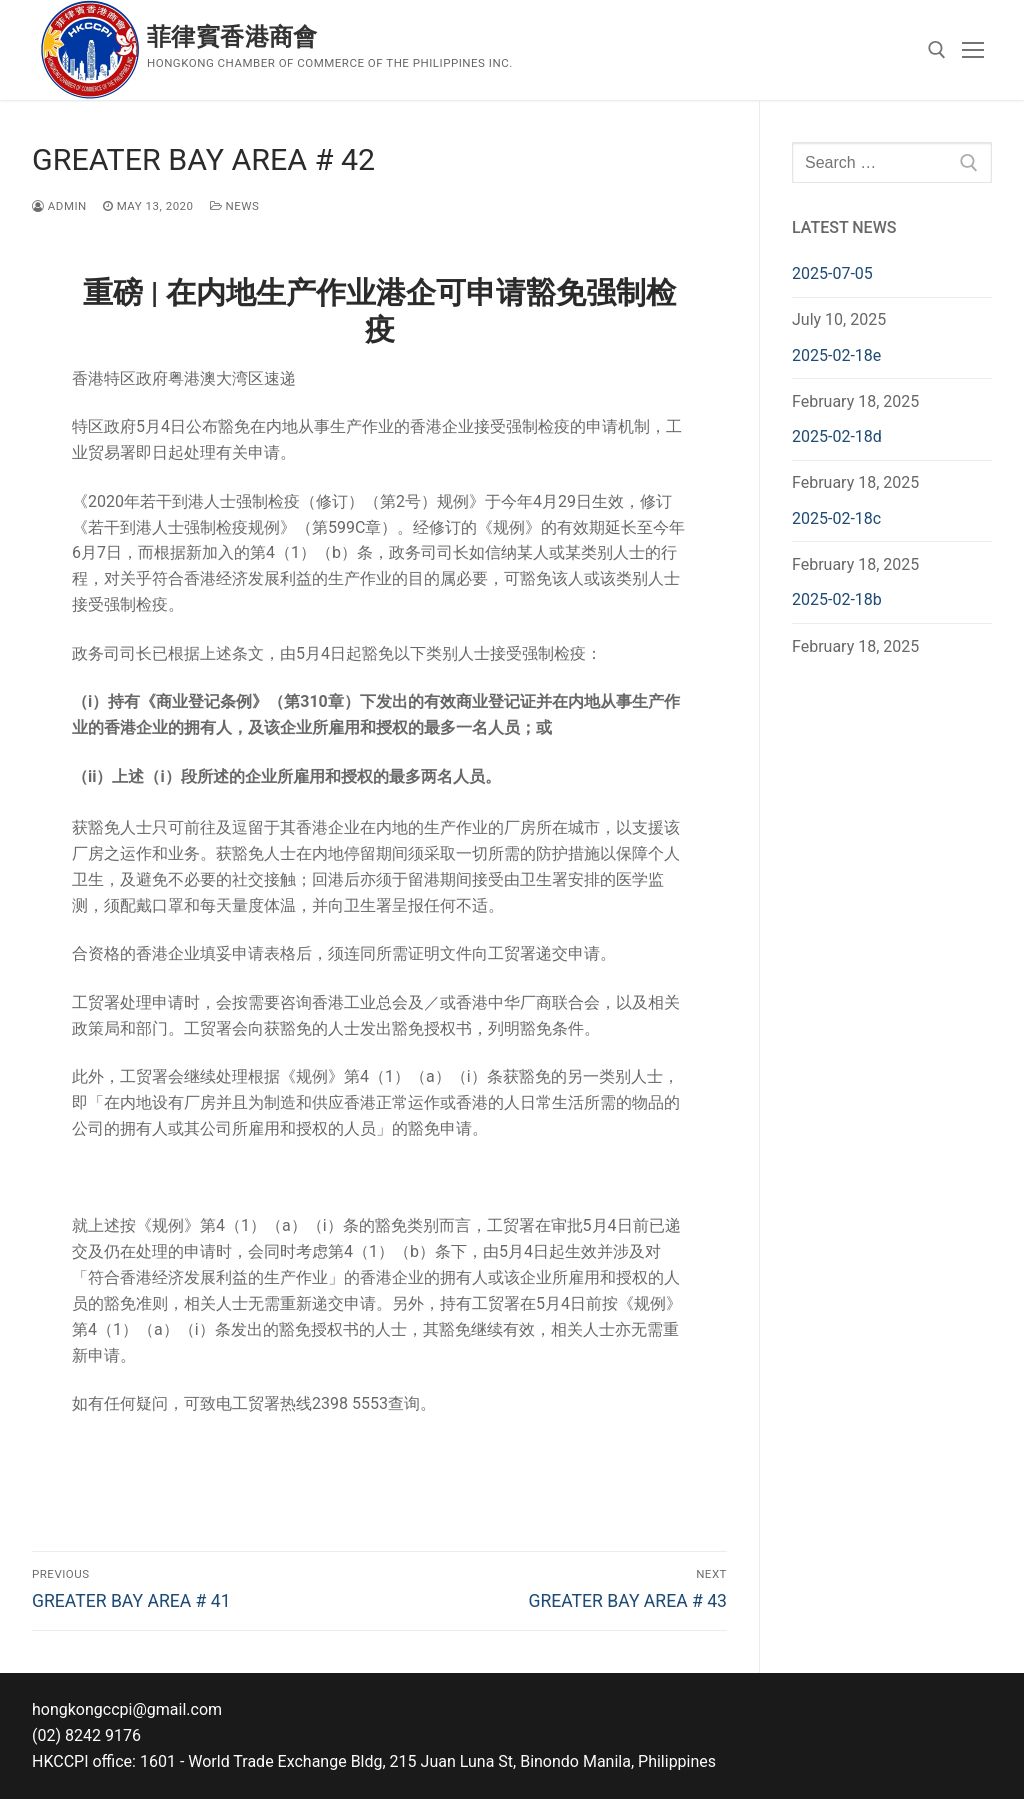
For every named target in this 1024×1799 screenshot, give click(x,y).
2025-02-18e (836, 355)
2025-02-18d (837, 436)
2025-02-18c (836, 518)
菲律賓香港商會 (232, 37)
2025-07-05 (832, 273)
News (235, 206)
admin (59, 206)
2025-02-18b (837, 599)
